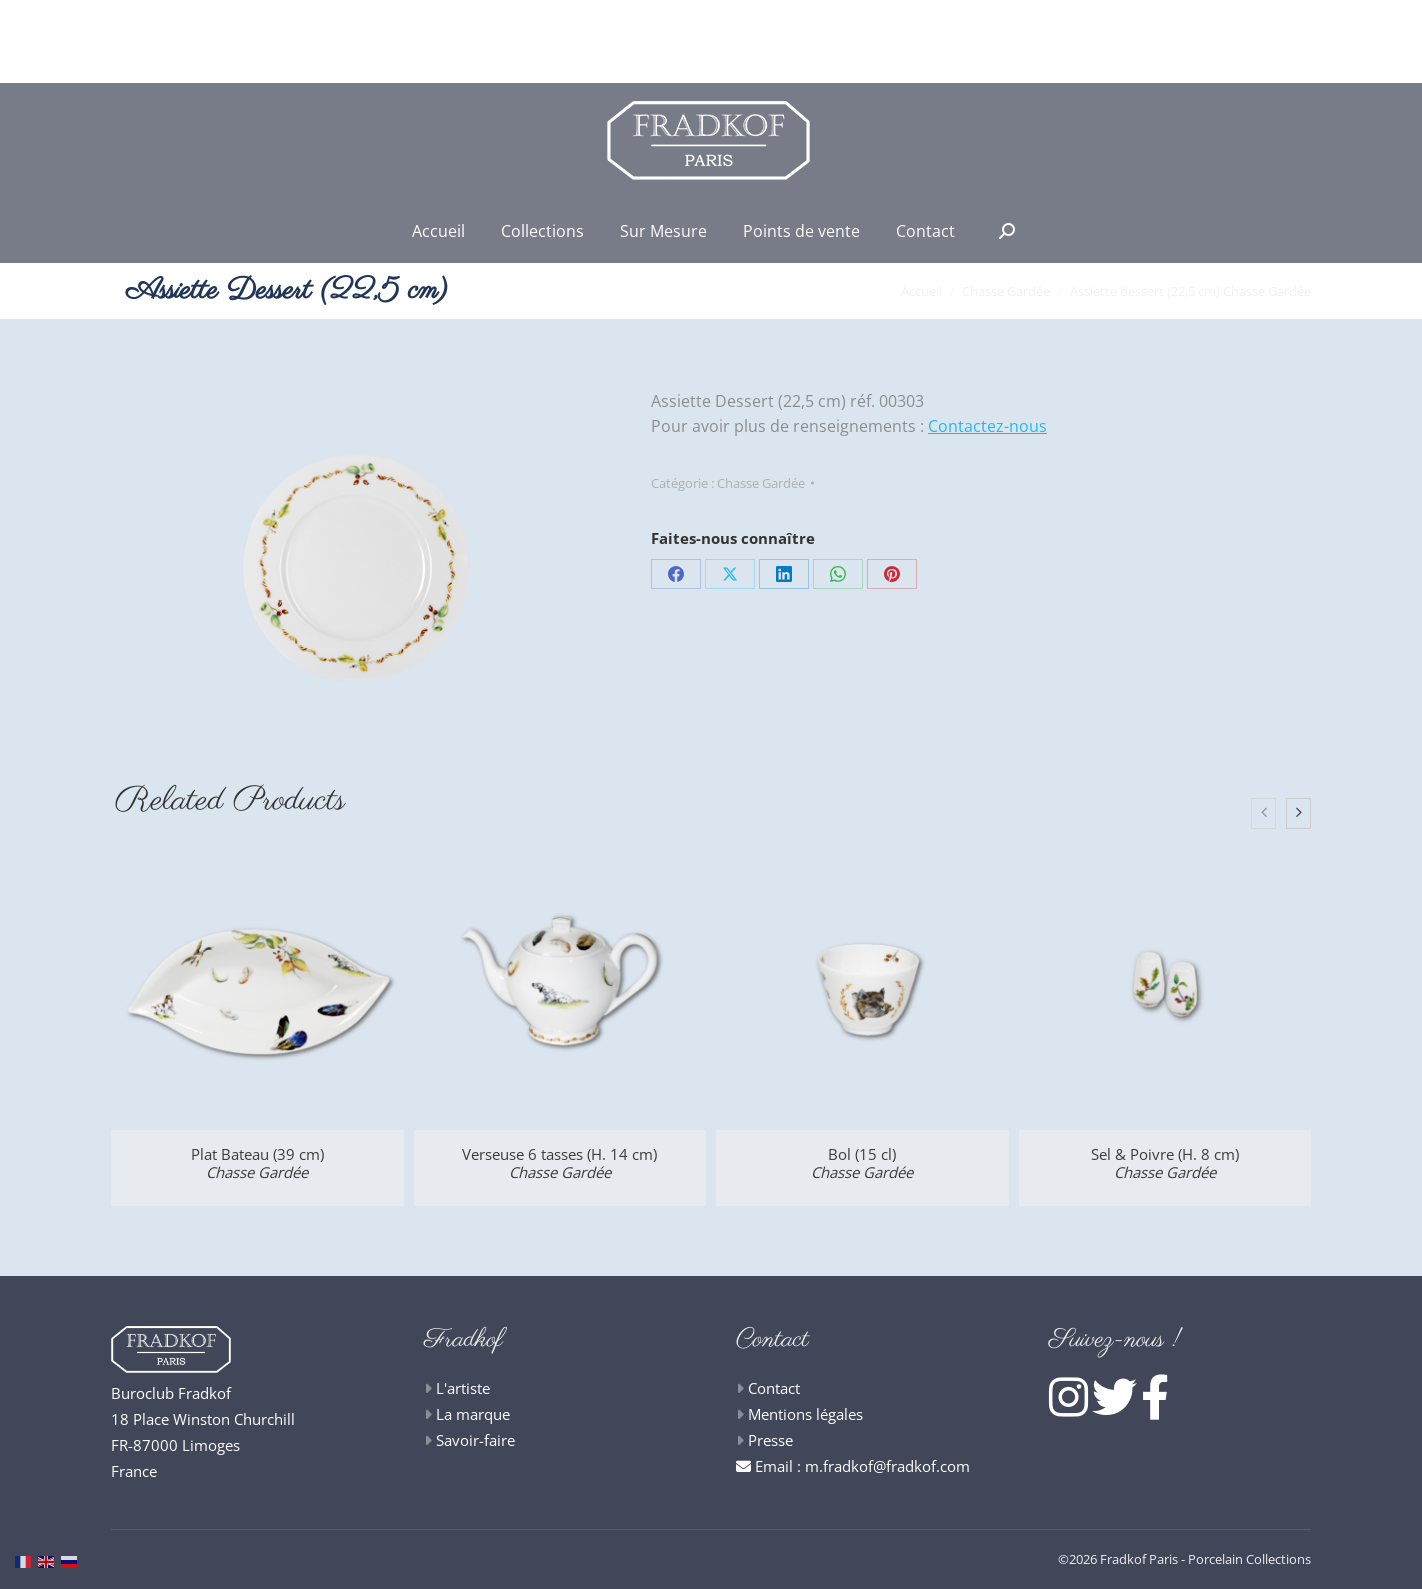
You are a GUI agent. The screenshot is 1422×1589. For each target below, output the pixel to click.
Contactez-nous (987, 426)
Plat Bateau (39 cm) (257, 1163)
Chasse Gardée (761, 483)
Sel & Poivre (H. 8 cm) (1165, 1163)
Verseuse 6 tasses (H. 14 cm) (559, 1163)
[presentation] (1263, 814)
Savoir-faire (475, 1440)
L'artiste (463, 1388)
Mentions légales (805, 1414)
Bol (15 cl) (862, 1163)
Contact (774, 1388)
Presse (770, 1440)
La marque (473, 1414)
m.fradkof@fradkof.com (887, 1466)
